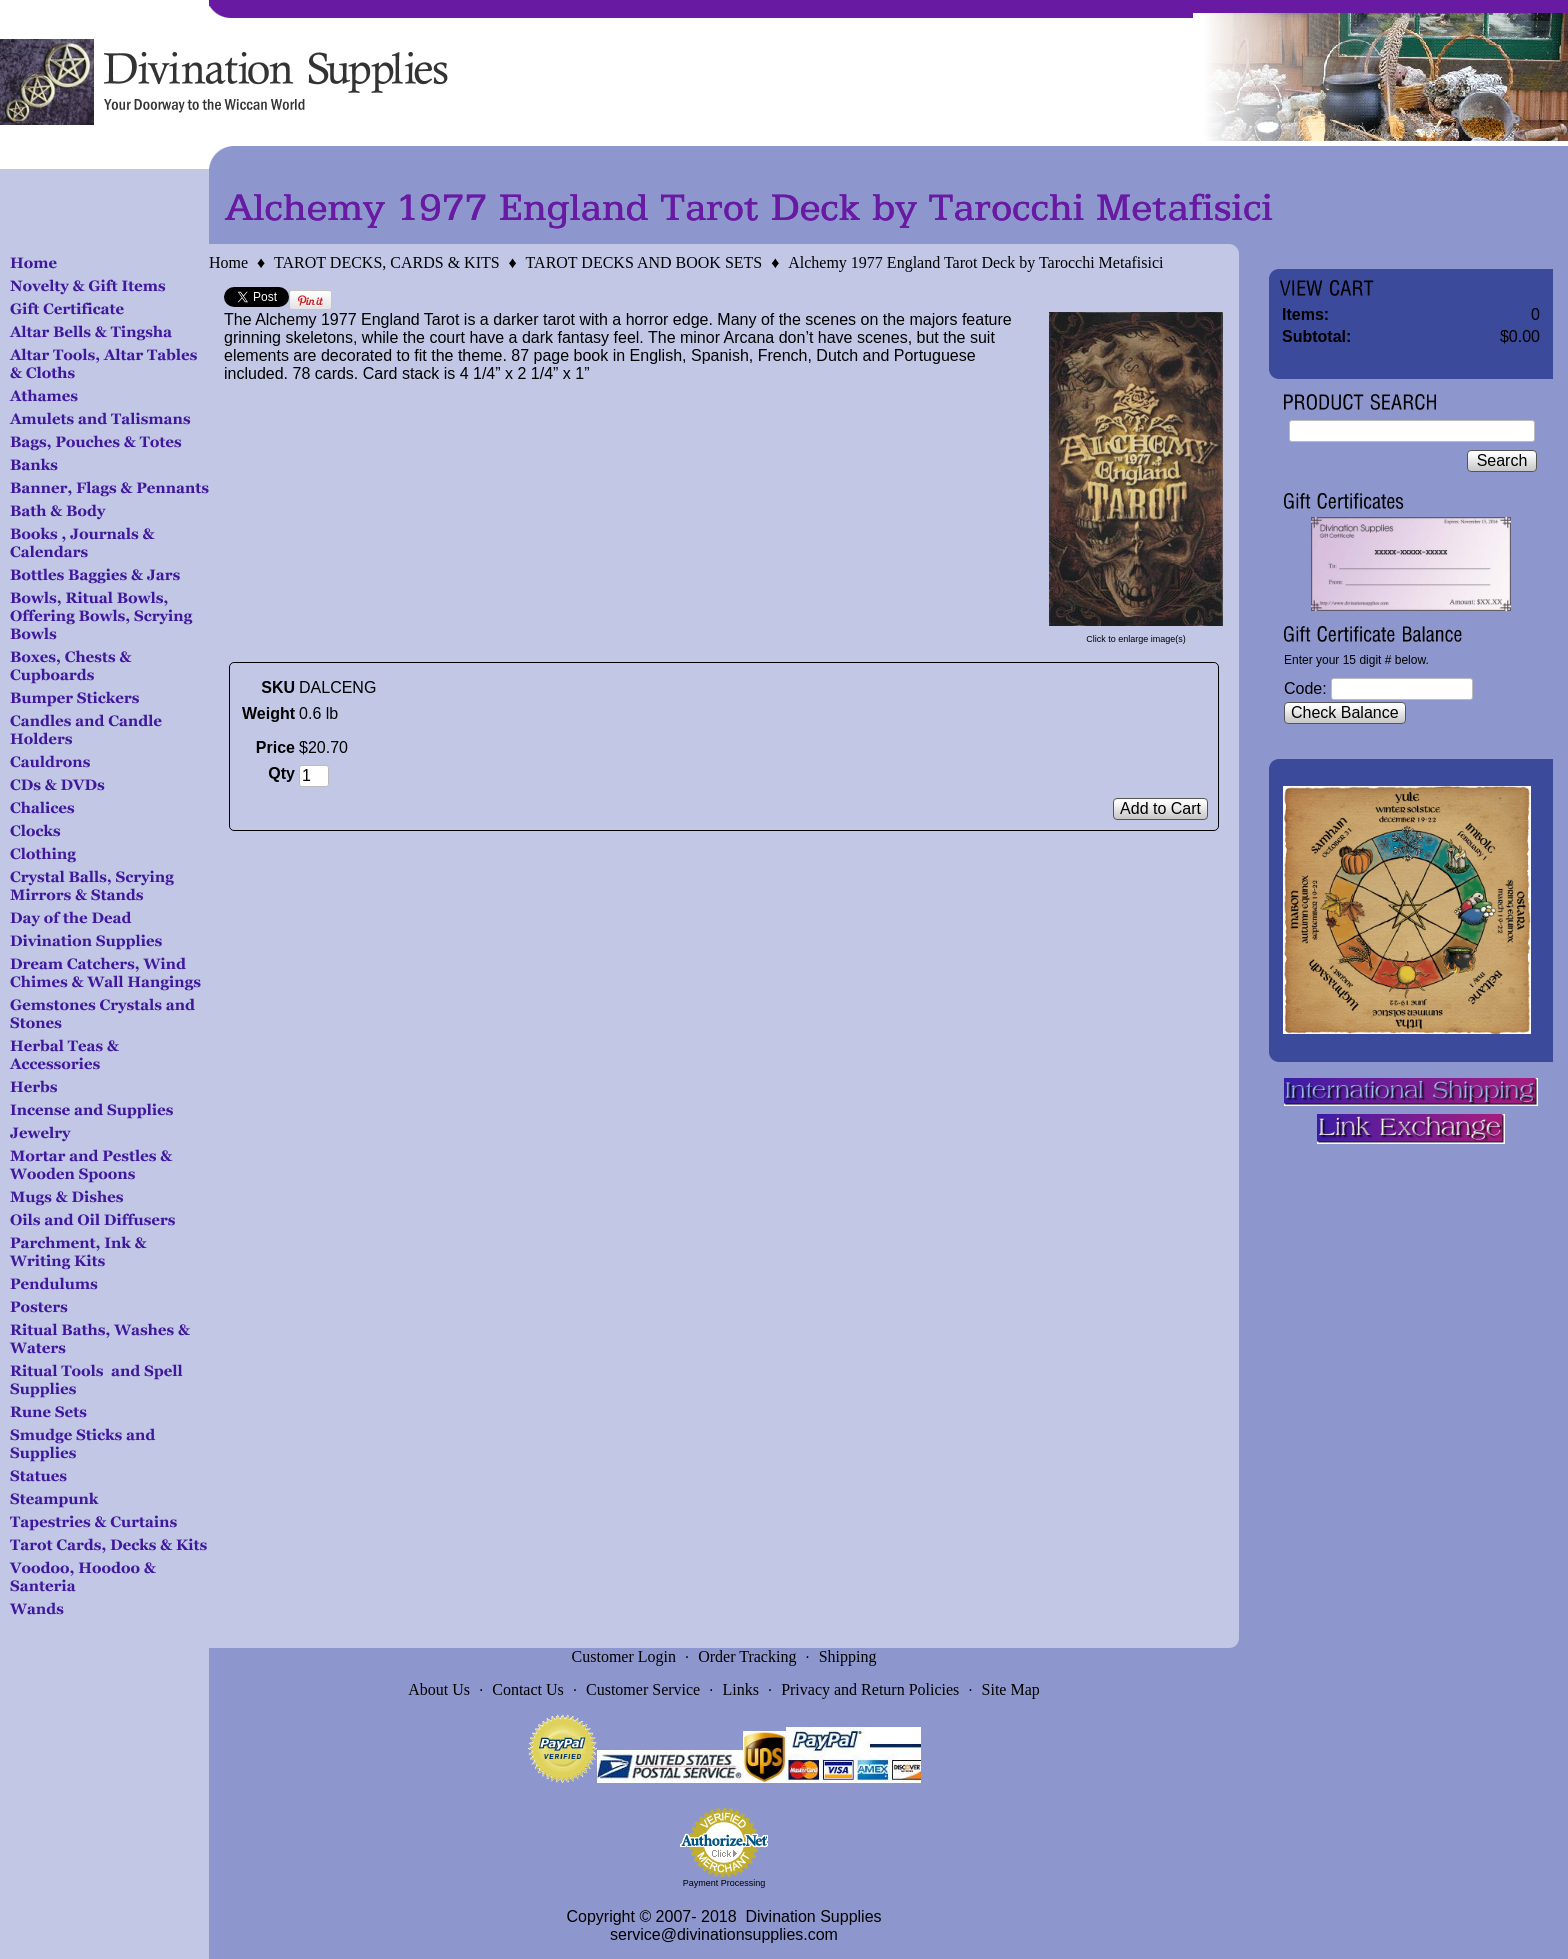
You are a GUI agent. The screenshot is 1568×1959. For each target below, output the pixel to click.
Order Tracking (747, 1656)
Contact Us (528, 1689)
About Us (439, 1689)
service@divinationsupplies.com (724, 1934)
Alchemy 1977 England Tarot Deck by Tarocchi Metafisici (975, 262)
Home (228, 262)
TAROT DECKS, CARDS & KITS (387, 262)
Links (740, 1689)
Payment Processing (724, 1883)
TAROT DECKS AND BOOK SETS (644, 262)
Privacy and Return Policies (870, 1689)
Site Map (1011, 1689)
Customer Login (624, 1656)
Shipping (848, 1656)
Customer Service (643, 1689)
